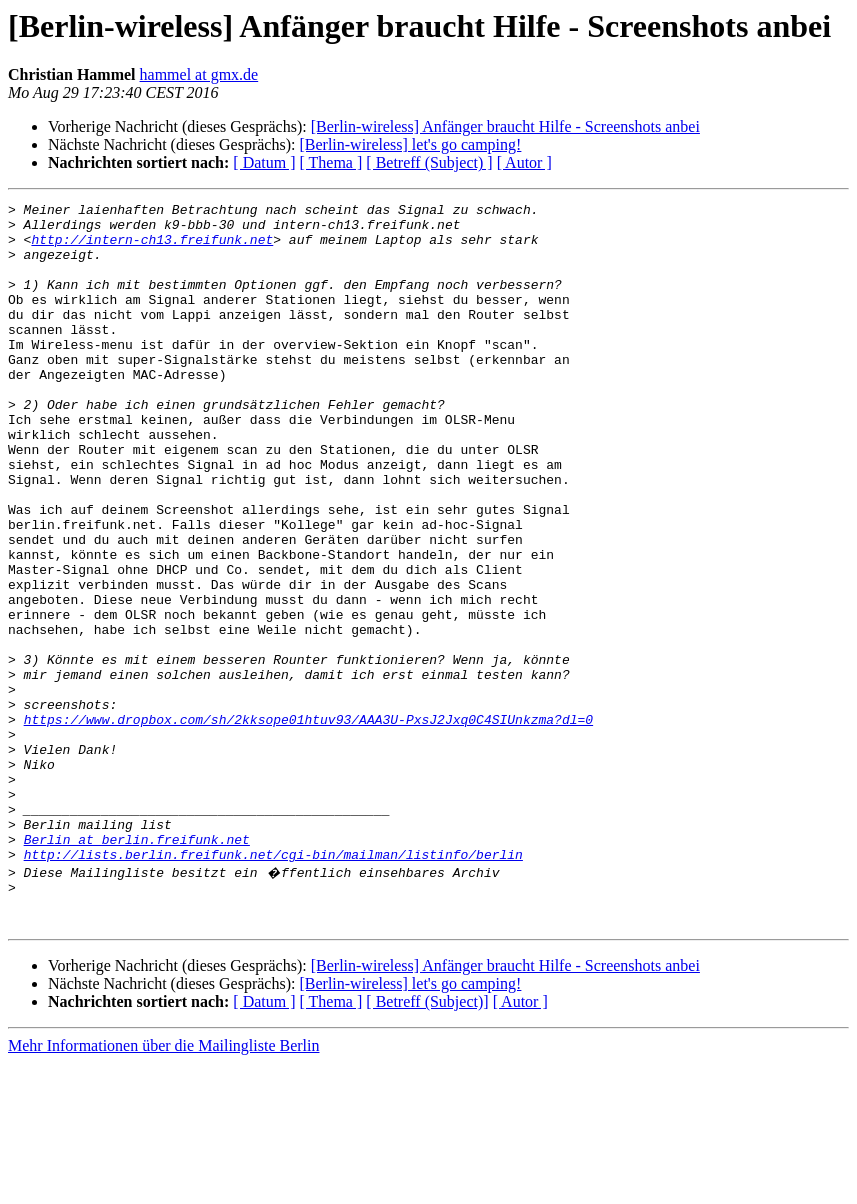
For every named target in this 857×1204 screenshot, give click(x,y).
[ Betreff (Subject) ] (429, 162)
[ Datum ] (264, 162)
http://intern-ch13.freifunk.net (152, 248)
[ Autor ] (524, 162)
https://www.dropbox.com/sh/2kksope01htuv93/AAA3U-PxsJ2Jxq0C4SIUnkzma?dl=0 (308, 824)
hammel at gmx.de (199, 74)
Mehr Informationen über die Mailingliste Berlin (163, 1186)
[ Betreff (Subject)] (427, 1142)
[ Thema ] (331, 162)
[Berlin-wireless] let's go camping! (410, 144)
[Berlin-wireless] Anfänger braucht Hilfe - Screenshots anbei (505, 126)
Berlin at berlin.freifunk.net (137, 968)
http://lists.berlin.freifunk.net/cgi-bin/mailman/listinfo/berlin (273, 986)
